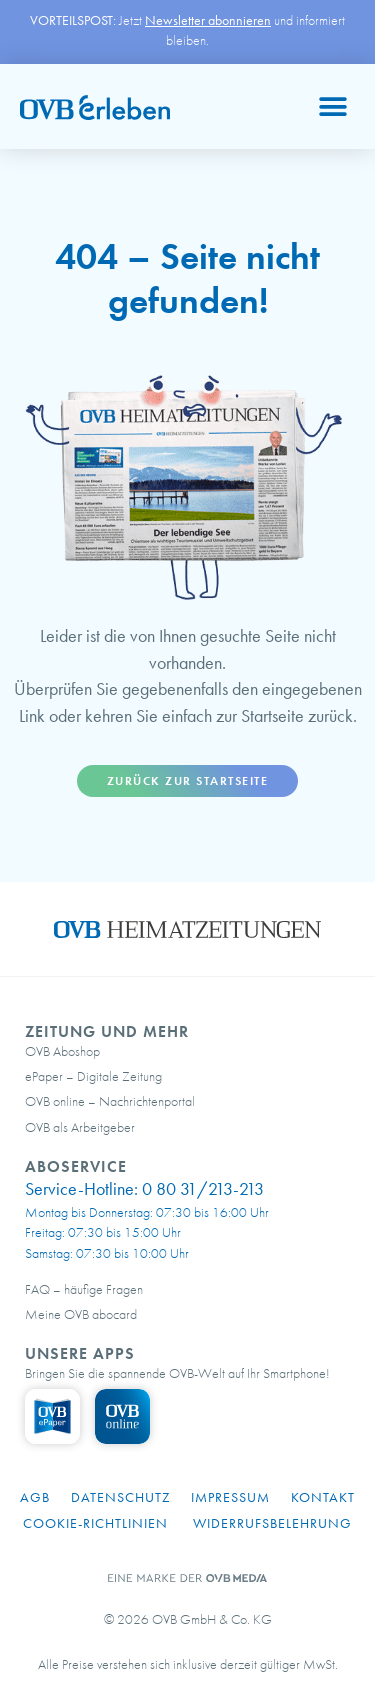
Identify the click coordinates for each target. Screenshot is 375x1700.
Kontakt (323, 1497)
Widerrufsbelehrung (272, 1523)
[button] (332, 106)
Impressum (230, 1497)
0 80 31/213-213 (203, 1189)
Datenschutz (121, 1497)
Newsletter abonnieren (208, 20)
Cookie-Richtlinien (95, 1523)
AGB (35, 1497)
